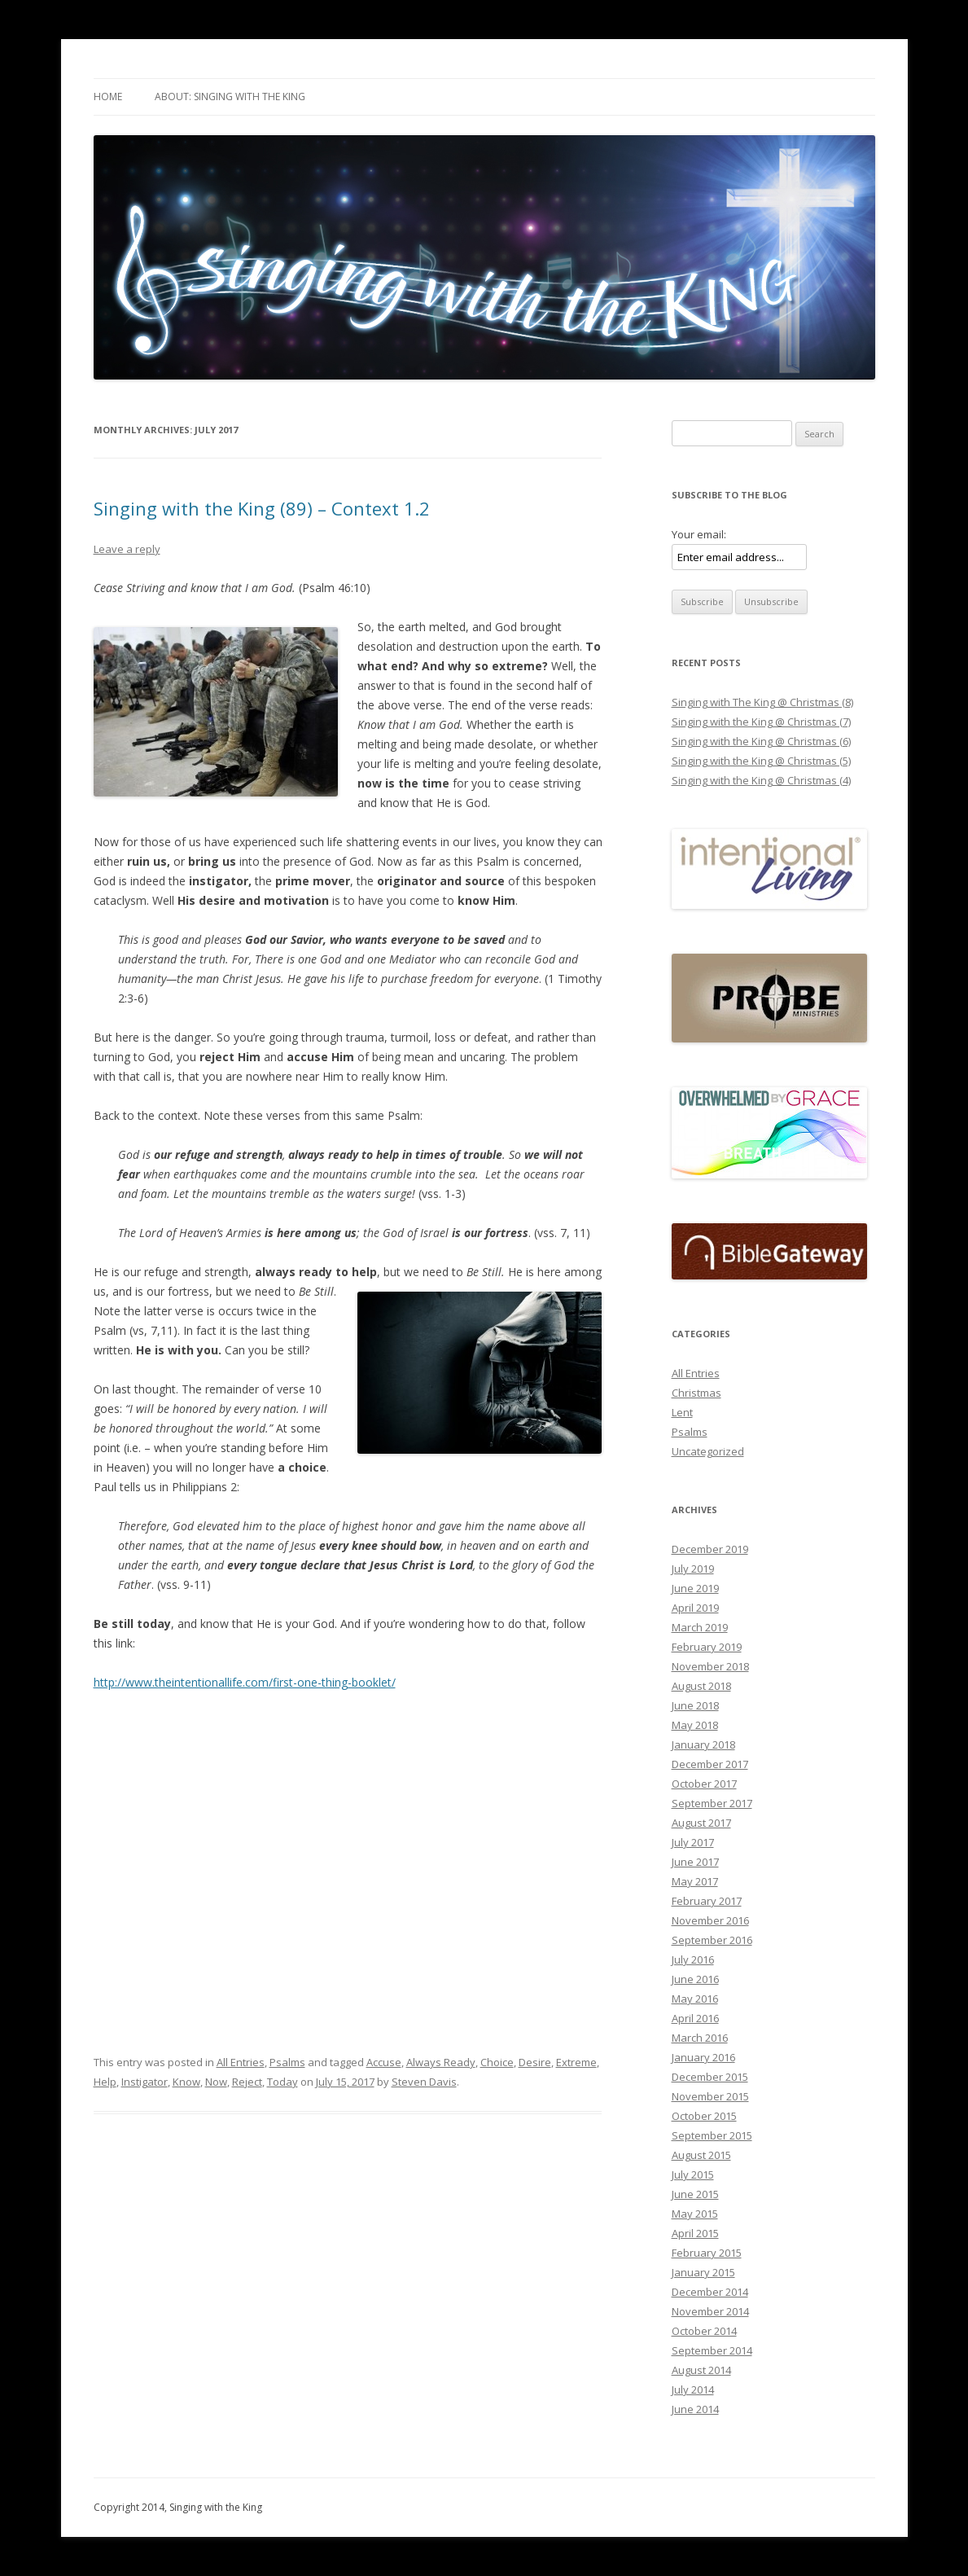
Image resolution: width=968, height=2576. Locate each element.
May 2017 (695, 1881)
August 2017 (701, 1822)
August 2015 (701, 2155)
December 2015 (710, 2076)
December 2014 (710, 2291)
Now (216, 2081)
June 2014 (695, 2409)
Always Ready (440, 2062)
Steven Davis (424, 2081)
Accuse (383, 2062)
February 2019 (707, 1646)
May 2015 (695, 2213)
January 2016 (703, 2057)
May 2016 (695, 1998)
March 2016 (700, 2037)
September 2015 (712, 2135)
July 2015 (693, 2174)
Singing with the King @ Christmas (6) (761, 741)
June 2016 (695, 1979)
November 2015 (710, 2096)
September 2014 (712, 2350)
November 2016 (710, 1920)
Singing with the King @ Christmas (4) (761, 780)
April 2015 (695, 2233)
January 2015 (703, 2272)
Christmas (696, 1392)
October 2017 (704, 1783)
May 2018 (695, 1725)
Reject (247, 2081)
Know (186, 2081)
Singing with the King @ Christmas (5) (761, 760)
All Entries (241, 2062)
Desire (535, 2062)
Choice (497, 2062)
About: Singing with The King (230, 96)
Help (105, 2081)
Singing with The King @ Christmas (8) (762, 702)
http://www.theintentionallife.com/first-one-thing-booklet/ (245, 1682)
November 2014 (710, 2311)
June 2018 (695, 1705)
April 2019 (695, 1607)
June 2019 (695, 1588)
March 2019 (700, 1627)
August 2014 (701, 2370)
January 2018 (703, 1744)
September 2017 (712, 1803)
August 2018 (701, 1686)
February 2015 (707, 2252)
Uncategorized (708, 1451)
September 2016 (712, 1940)
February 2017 (707, 1901)
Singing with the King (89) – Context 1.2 (262, 508)
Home (108, 96)
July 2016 (693, 1959)
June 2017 (695, 1861)
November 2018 (710, 1666)
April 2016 (695, 2018)
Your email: (699, 534)
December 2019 (710, 1549)
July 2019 (693, 1568)
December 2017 (710, 1764)
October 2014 (704, 2331)
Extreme (576, 2062)
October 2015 (704, 2116)
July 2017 (693, 1842)
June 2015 (695, 2194)
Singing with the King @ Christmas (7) (761, 721)
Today (282, 2081)
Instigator (144, 2081)
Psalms (287, 2062)
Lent (682, 1412)
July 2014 (693, 2389)
